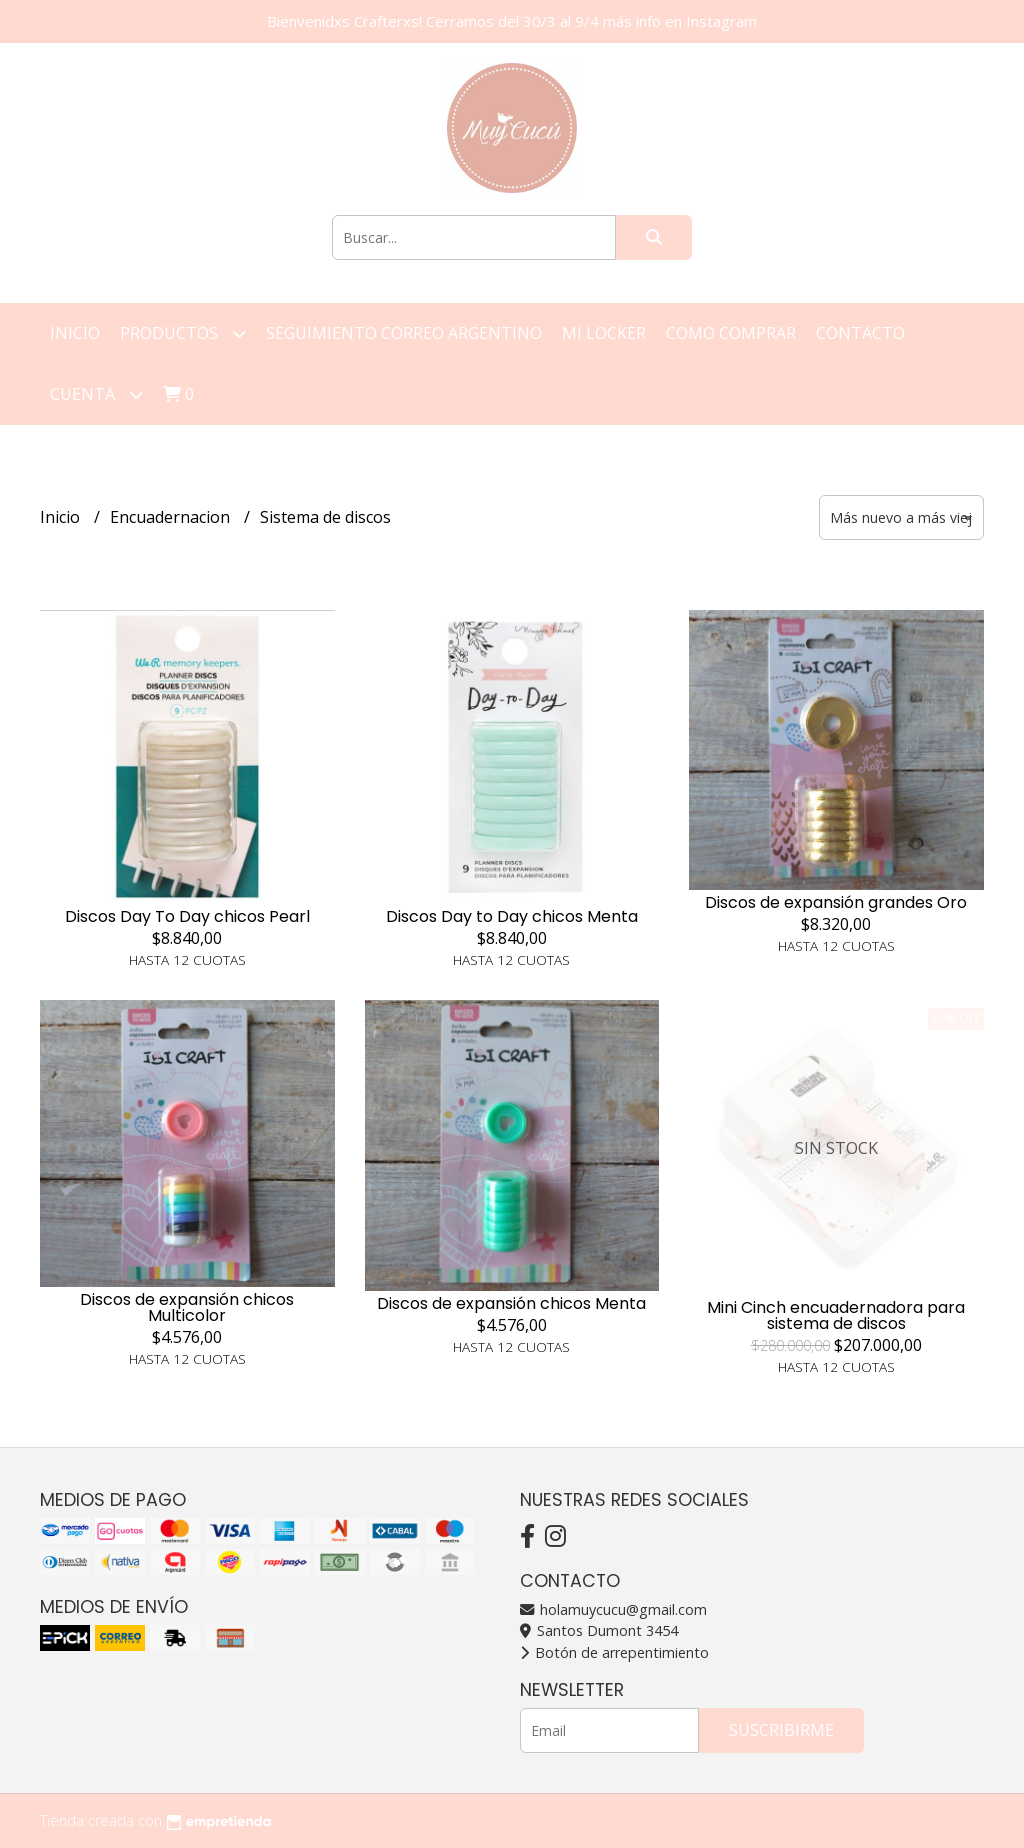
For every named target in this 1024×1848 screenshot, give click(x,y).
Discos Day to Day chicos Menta (512, 916)
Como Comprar (731, 333)
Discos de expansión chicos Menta (511, 1303)
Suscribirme (781, 1730)
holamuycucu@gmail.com (613, 1609)
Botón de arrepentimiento (614, 1652)
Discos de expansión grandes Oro (836, 902)
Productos (183, 333)
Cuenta (96, 394)
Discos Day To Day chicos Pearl (187, 916)
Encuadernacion (172, 517)
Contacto (860, 333)
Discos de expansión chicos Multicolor (187, 1307)
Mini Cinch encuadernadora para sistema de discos (836, 1315)
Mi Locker (604, 333)
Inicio (75, 333)
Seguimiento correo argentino (404, 333)
